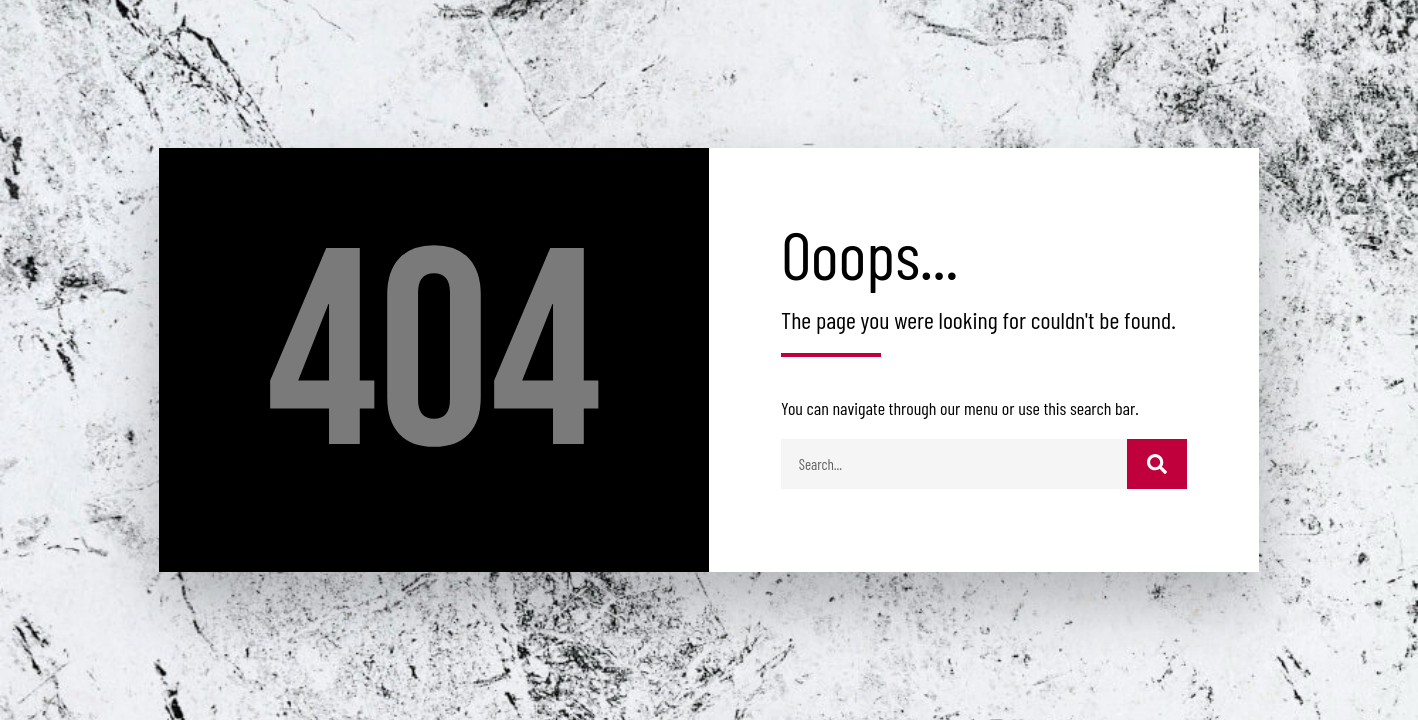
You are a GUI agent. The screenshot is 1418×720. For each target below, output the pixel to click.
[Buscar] (1157, 464)
